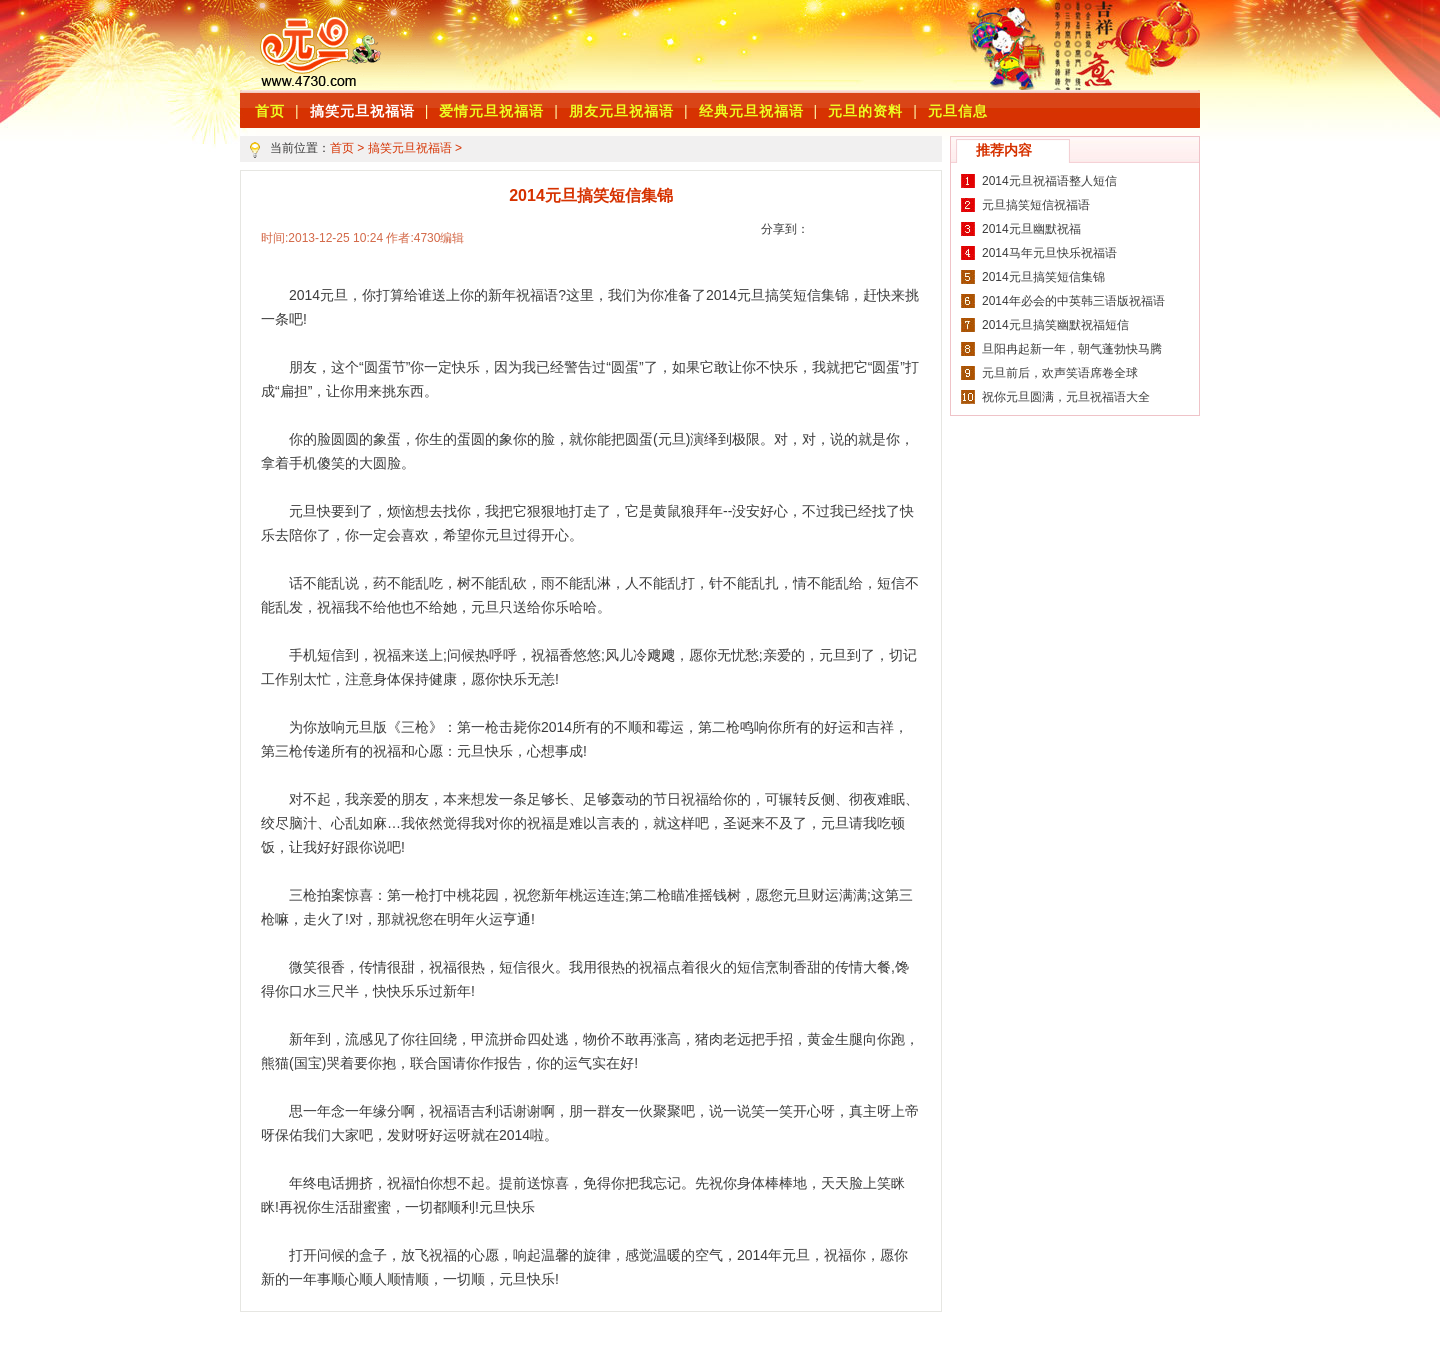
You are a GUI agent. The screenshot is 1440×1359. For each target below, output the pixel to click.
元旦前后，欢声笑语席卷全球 (1060, 373)
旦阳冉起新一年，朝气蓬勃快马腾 (1072, 349)
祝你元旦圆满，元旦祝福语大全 (1066, 397)
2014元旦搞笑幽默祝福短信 (1055, 325)
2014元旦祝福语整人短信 (1049, 181)
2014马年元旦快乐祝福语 (1049, 253)
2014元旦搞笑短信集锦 (1043, 277)
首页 (342, 148)
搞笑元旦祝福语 (362, 111)
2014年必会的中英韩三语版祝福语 (1073, 301)
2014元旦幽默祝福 (1031, 229)
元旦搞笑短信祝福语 (1036, 205)
